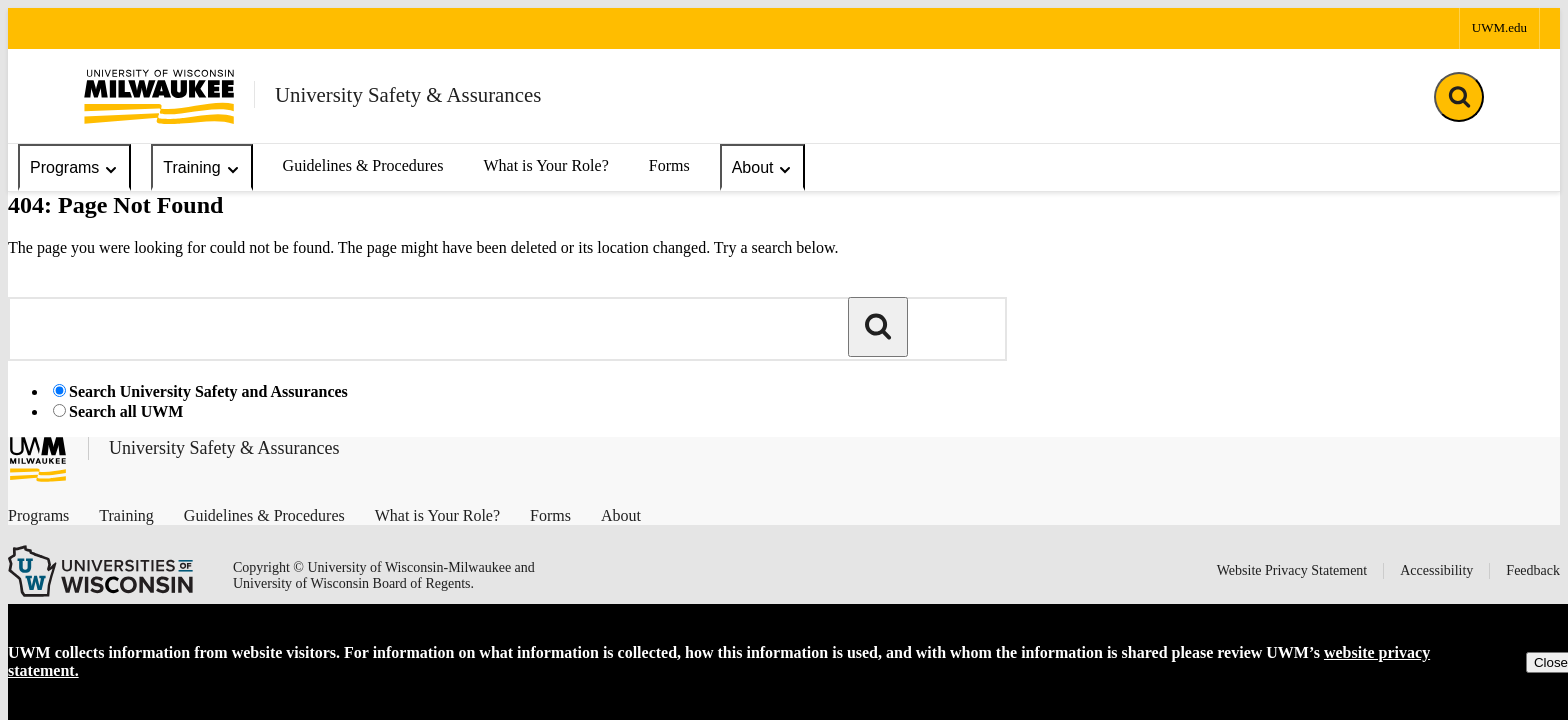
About (763, 168)
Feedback (1533, 570)
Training (201, 168)
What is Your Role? (545, 165)
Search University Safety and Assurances (208, 391)
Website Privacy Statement (1292, 570)
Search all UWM (126, 411)
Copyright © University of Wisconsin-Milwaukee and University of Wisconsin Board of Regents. (384, 575)
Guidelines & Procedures (363, 165)
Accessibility (1436, 570)
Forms (669, 165)
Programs (74, 168)
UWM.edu (1499, 27)
